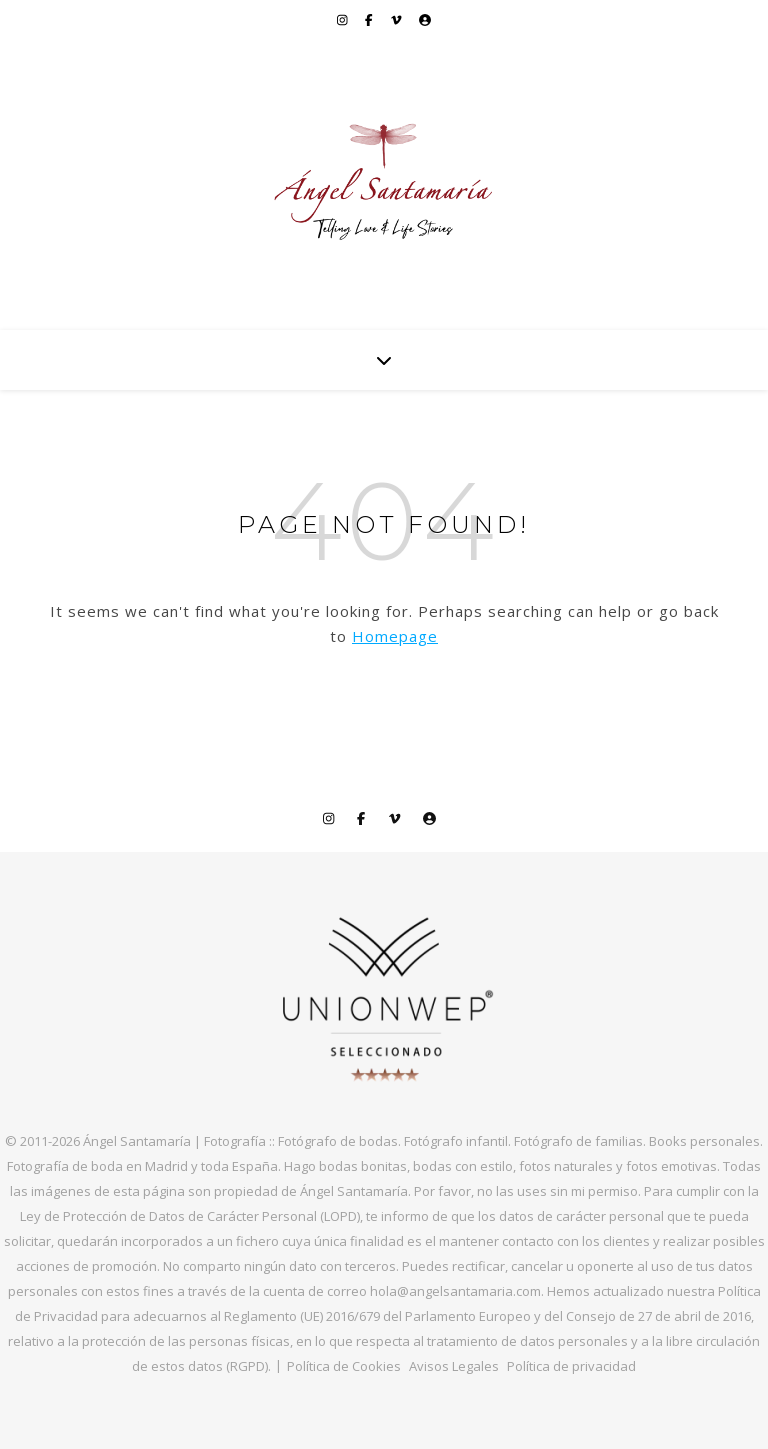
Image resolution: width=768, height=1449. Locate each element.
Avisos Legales (454, 1366)
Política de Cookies (344, 1366)
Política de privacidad (571, 1366)
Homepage (395, 636)
